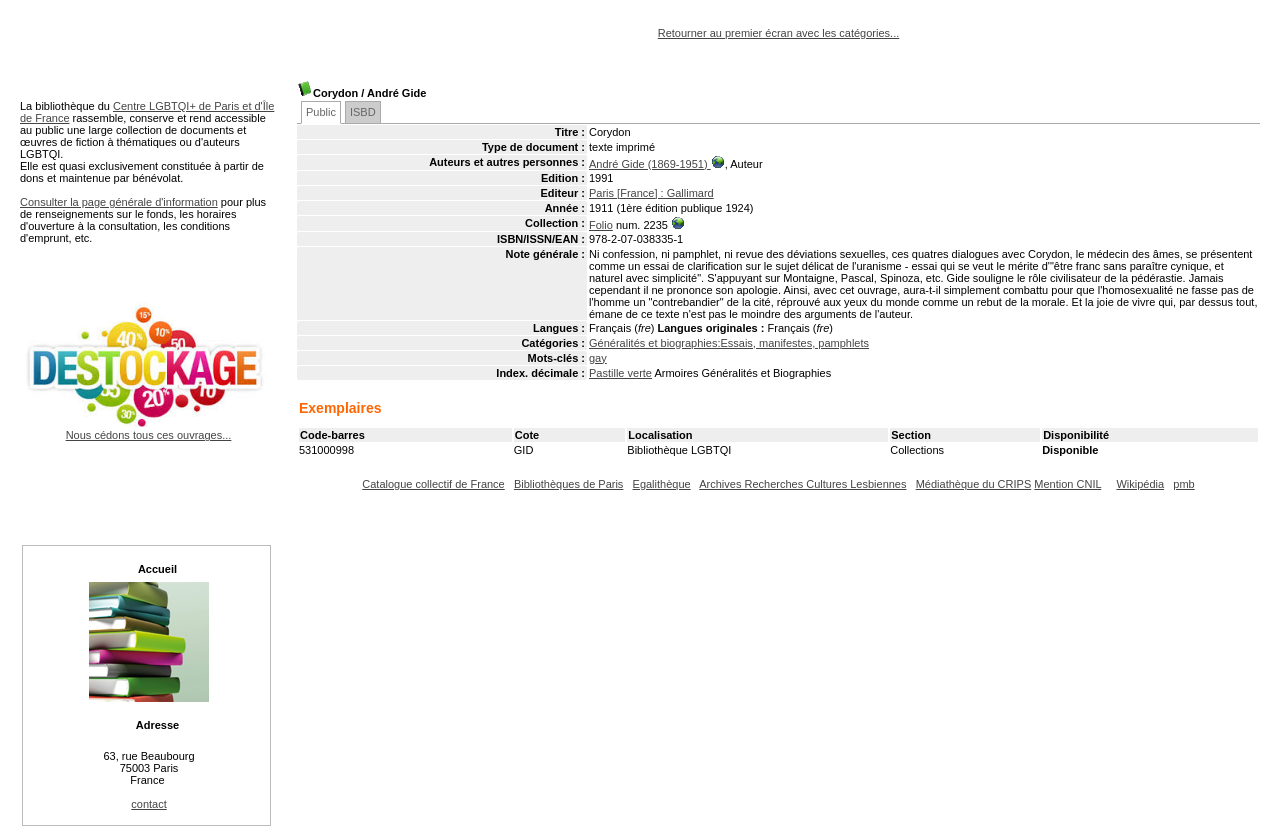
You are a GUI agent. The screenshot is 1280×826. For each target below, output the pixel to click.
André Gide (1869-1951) (650, 164)
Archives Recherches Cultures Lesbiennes (802, 484)
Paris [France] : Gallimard (651, 193)
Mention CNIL (1067, 484)
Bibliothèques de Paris (568, 484)
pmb (1183, 484)
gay (598, 358)
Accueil (157, 569)
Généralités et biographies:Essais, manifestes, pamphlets (729, 343)
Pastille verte (620, 373)
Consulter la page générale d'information (119, 202)
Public (321, 112)
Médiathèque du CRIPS (974, 484)
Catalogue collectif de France (433, 484)
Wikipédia (1140, 484)
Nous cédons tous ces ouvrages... (148, 429)
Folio (601, 225)
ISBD (363, 112)
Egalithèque (662, 484)
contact (148, 804)
